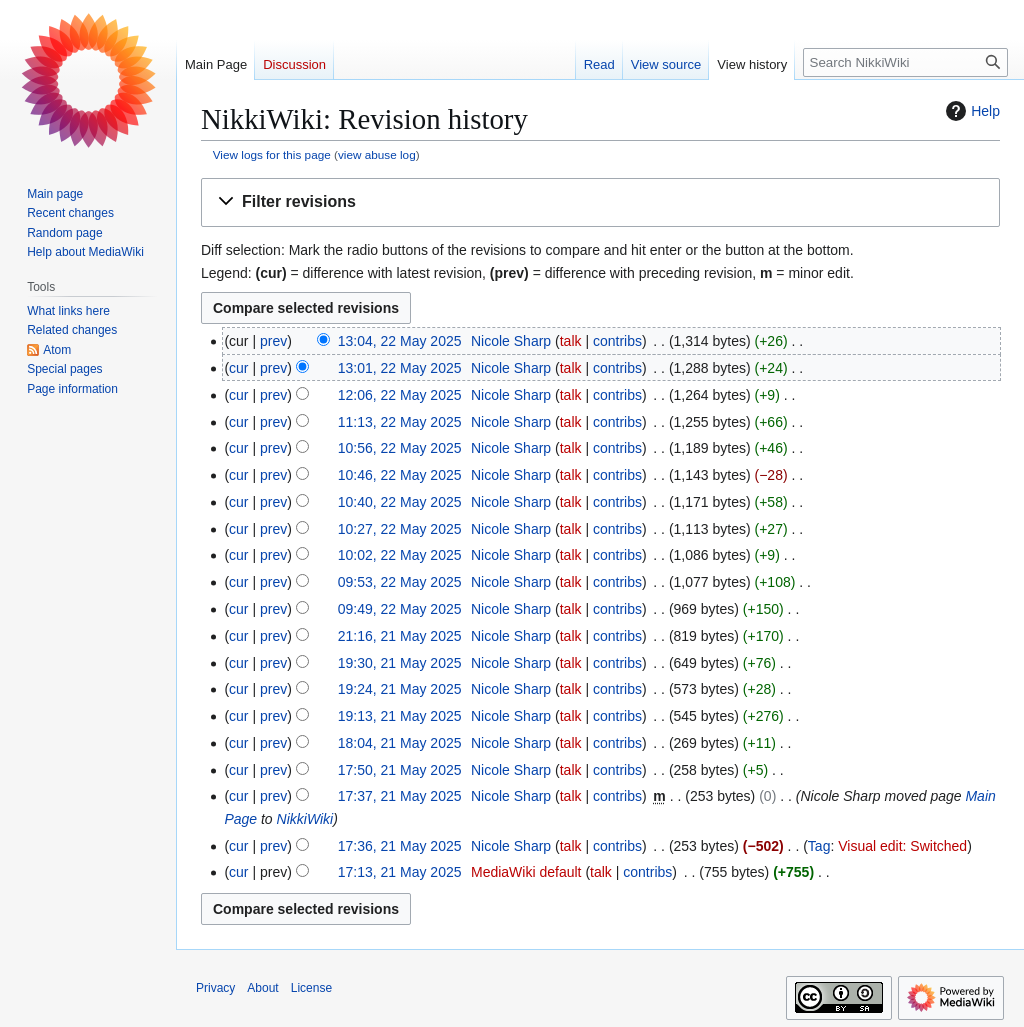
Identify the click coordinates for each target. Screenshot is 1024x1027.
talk (571, 341)
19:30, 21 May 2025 (400, 663)
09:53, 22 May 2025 (400, 582)
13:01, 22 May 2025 (400, 368)
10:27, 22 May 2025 (400, 529)
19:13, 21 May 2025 (400, 716)
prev (273, 341)
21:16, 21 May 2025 (400, 636)
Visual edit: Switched (902, 846)
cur (238, 368)
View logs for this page (272, 154)
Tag (819, 846)
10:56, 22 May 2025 (400, 448)
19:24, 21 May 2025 (400, 689)
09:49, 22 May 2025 (400, 609)
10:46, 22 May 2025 (400, 475)
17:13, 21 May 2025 (400, 872)
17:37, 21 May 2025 (400, 796)
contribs (617, 341)
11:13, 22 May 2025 (400, 422)
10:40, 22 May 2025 (400, 502)
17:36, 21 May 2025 (400, 846)
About (262, 988)
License (311, 988)
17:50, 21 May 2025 (400, 770)
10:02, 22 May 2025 (400, 555)
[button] (600, 202)
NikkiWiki (305, 819)
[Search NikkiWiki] (905, 62)
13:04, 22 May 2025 (400, 341)
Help (970, 111)
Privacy (215, 988)
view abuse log (377, 154)
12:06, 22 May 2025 (400, 395)
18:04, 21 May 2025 (400, 743)
